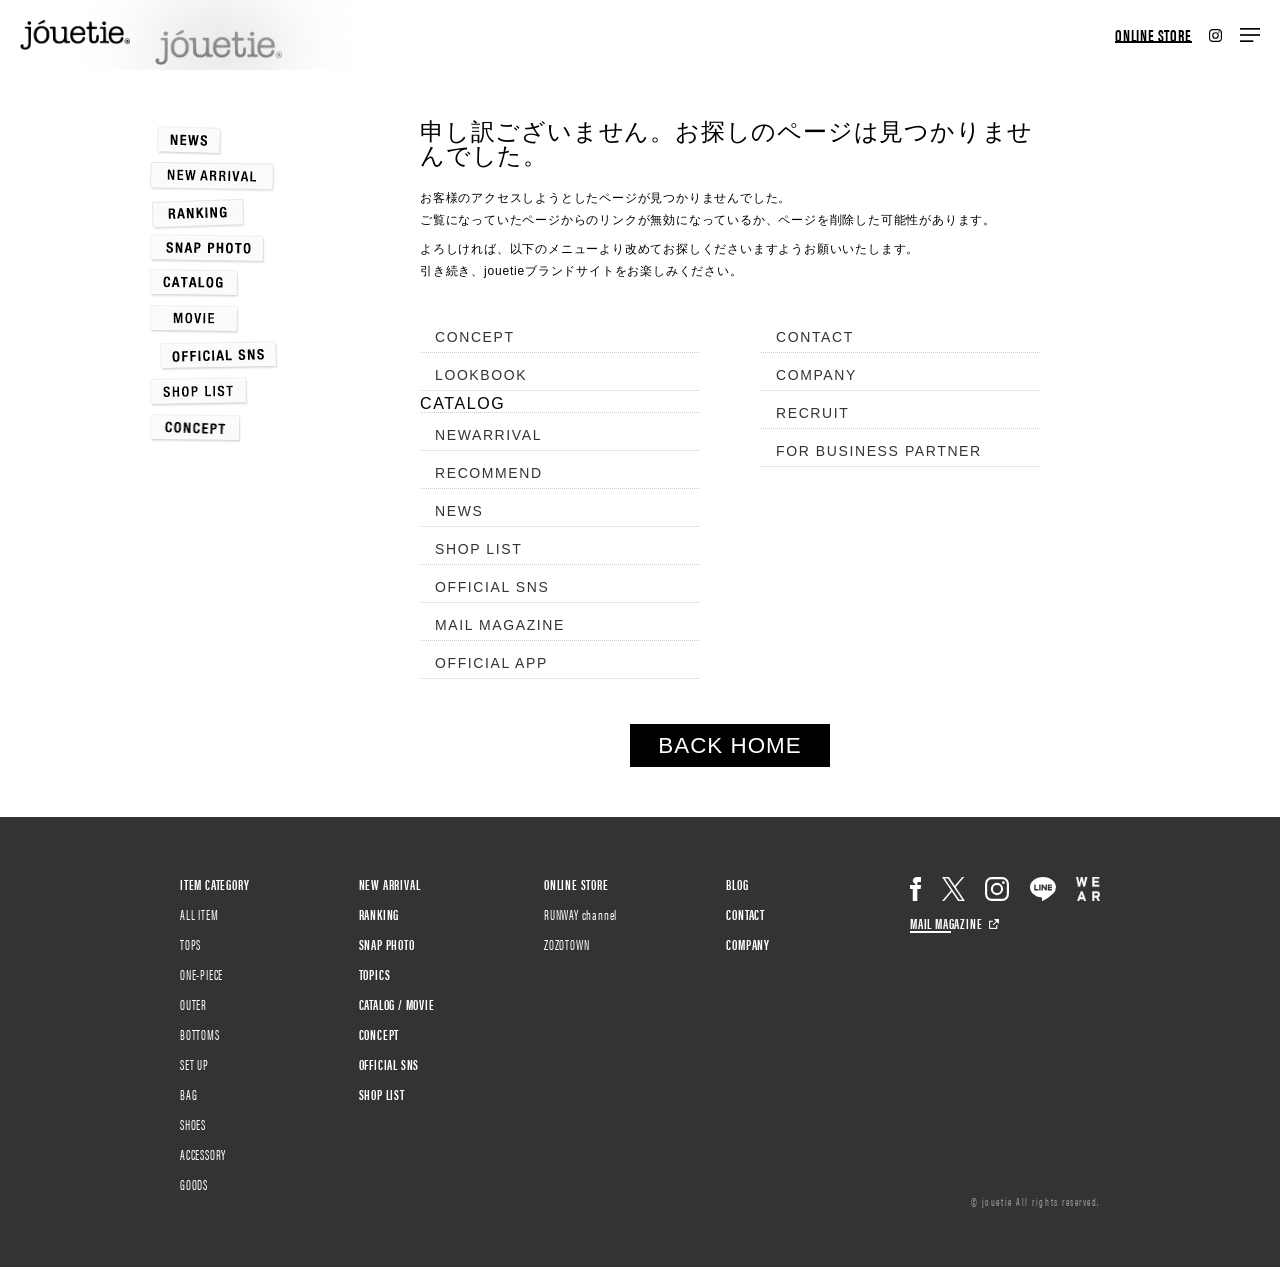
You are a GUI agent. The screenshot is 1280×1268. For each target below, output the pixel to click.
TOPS (190, 944)
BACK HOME (729, 745)
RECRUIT (812, 413)
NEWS (459, 511)
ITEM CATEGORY (214, 884)
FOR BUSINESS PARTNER (879, 451)
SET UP (194, 1064)
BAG (188, 1094)
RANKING (379, 914)
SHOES (193, 1124)
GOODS (194, 1184)
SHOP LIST (478, 549)
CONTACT (815, 337)
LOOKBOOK (481, 375)
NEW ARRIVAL (390, 884)
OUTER (193, 1004)
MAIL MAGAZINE (500, 625)
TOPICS (375, 974)
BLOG (737, 884)
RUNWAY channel (580, 914)
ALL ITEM (199, 914)
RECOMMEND (489, 473)
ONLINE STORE (1153, 35)
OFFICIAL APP (491, 663)
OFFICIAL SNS (492, 587)
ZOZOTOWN (566, 944)
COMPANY (816, 375)
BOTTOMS (200, 1034)
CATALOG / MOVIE (397, 1004)
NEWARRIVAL (488, 435)
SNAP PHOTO (387, 944)
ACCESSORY (203, 1154)
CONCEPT (475, 337)
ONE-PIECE (201, 974)
